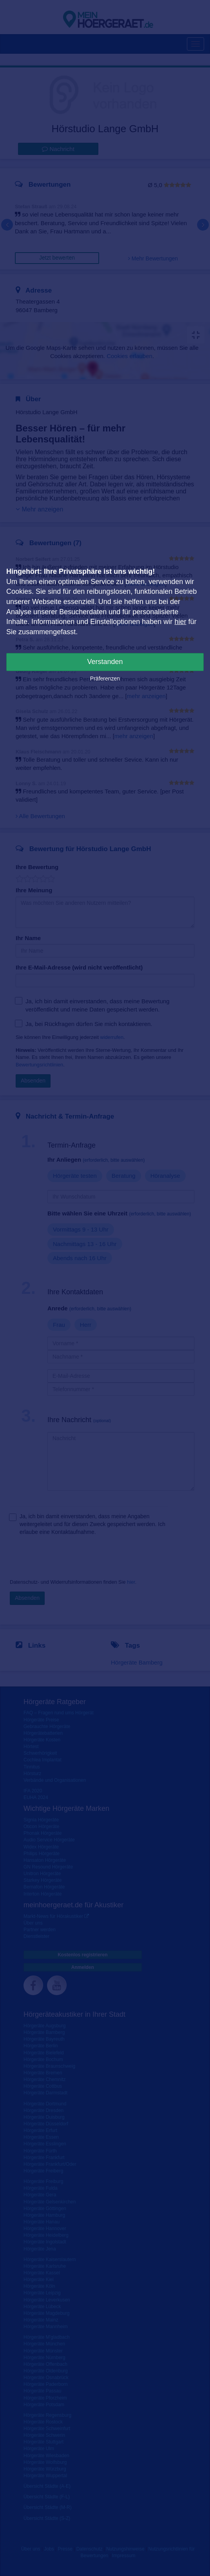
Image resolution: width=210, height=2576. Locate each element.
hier (180, 622)
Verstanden (105, 662)
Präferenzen (105, 678)
